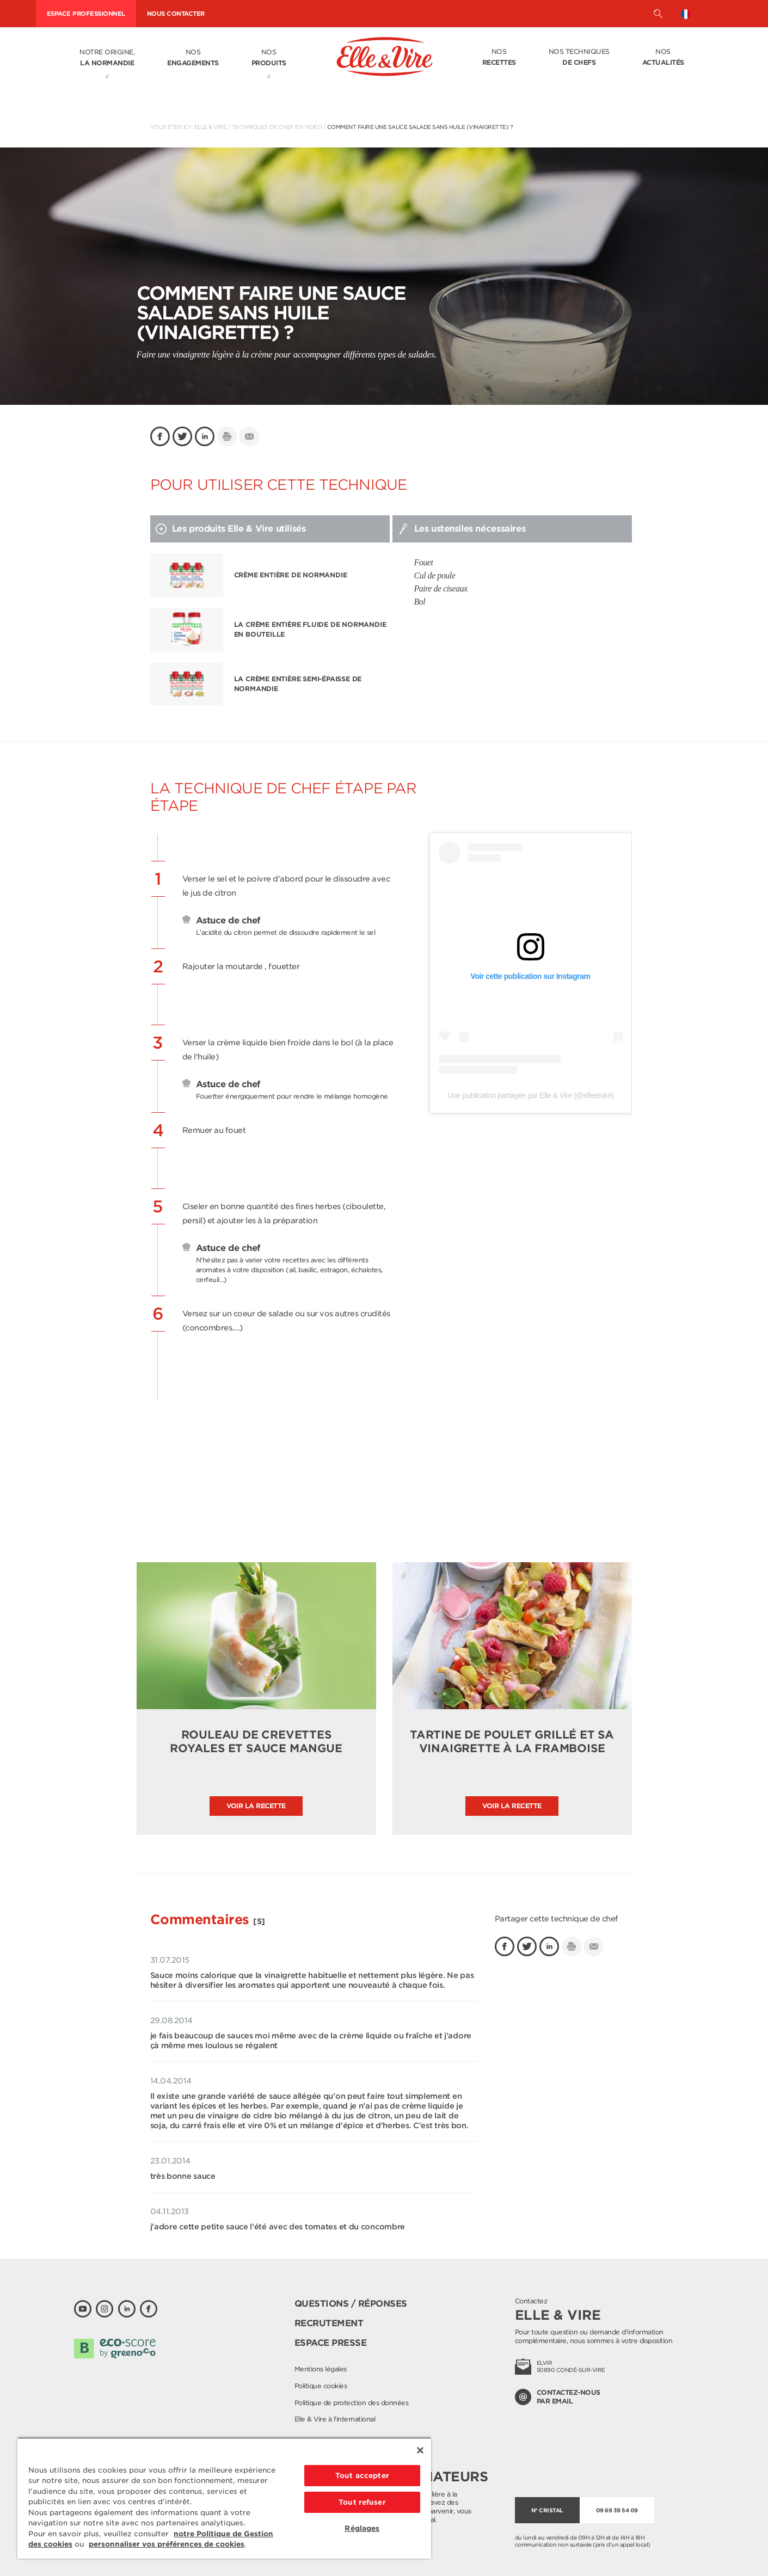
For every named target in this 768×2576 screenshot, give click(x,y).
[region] (224, 2498)
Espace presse (330, 2343)
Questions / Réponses (350, 2303)
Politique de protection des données (351, 2403)
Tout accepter (362, 2476)
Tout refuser (362, 2502)
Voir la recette (256, 1806)
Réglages (362, 2528)
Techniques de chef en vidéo (277, 127)
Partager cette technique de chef (556, 1918)
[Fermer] (420, 2450)
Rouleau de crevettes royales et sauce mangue (256, 1741)
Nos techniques (579, 57)
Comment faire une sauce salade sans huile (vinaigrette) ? (420, 127)
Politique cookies (320, 2386)
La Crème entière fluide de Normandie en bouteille (310, 629)
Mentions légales (320, 2369)
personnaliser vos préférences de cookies (166, 2544)
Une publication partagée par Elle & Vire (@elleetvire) (530, 1095)
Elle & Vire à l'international (335, 2419)
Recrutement (329, 2323)
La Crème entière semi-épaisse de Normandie (298, 684)
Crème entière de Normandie (290, 575)
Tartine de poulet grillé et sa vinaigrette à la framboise (512, 1741)
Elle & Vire (210, 127)
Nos (193, 58)
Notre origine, (106, 58)
